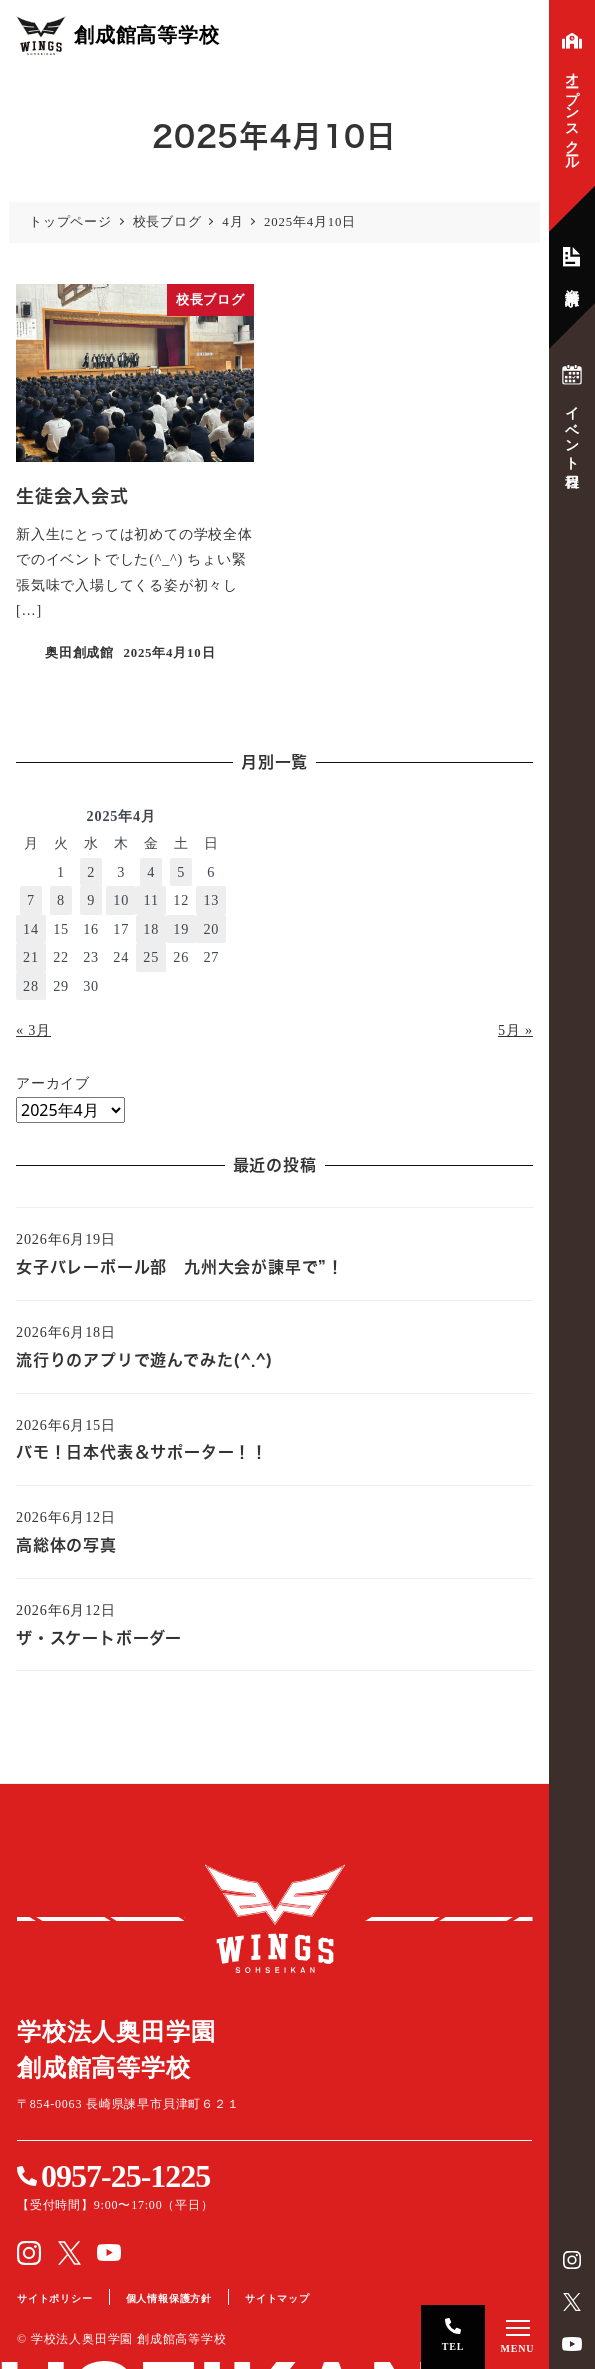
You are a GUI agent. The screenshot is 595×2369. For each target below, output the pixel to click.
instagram (572, 2260)
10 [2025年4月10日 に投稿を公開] (121, 900)
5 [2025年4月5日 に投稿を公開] (181, 872)
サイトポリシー (55, 2298)
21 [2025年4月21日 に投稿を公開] (31, 957)
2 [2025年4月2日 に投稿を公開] (91, 872)
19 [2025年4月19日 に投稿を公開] (181, 929)
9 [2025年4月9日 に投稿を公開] (91, 900)
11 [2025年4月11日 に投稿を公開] (151, 900)
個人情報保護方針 (169, 2298)
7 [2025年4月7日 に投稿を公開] (31, 900)
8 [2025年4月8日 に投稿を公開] (61, 900)
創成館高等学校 (275, 1919)
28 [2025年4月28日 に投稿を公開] (31, 986)
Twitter (572, 2302)
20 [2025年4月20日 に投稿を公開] (211, 929)
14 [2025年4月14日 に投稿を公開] (31, 929)
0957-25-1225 (125, 2176)
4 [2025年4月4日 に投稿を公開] (151, 872)
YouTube (572, 2344)
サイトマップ (277, 2298)
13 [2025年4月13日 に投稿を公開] (211, 900)
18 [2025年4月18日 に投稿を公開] (151, 929)
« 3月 (33, 1030)
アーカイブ (53, 1083)
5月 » (515, 1030)
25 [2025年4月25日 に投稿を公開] (151, 957)
